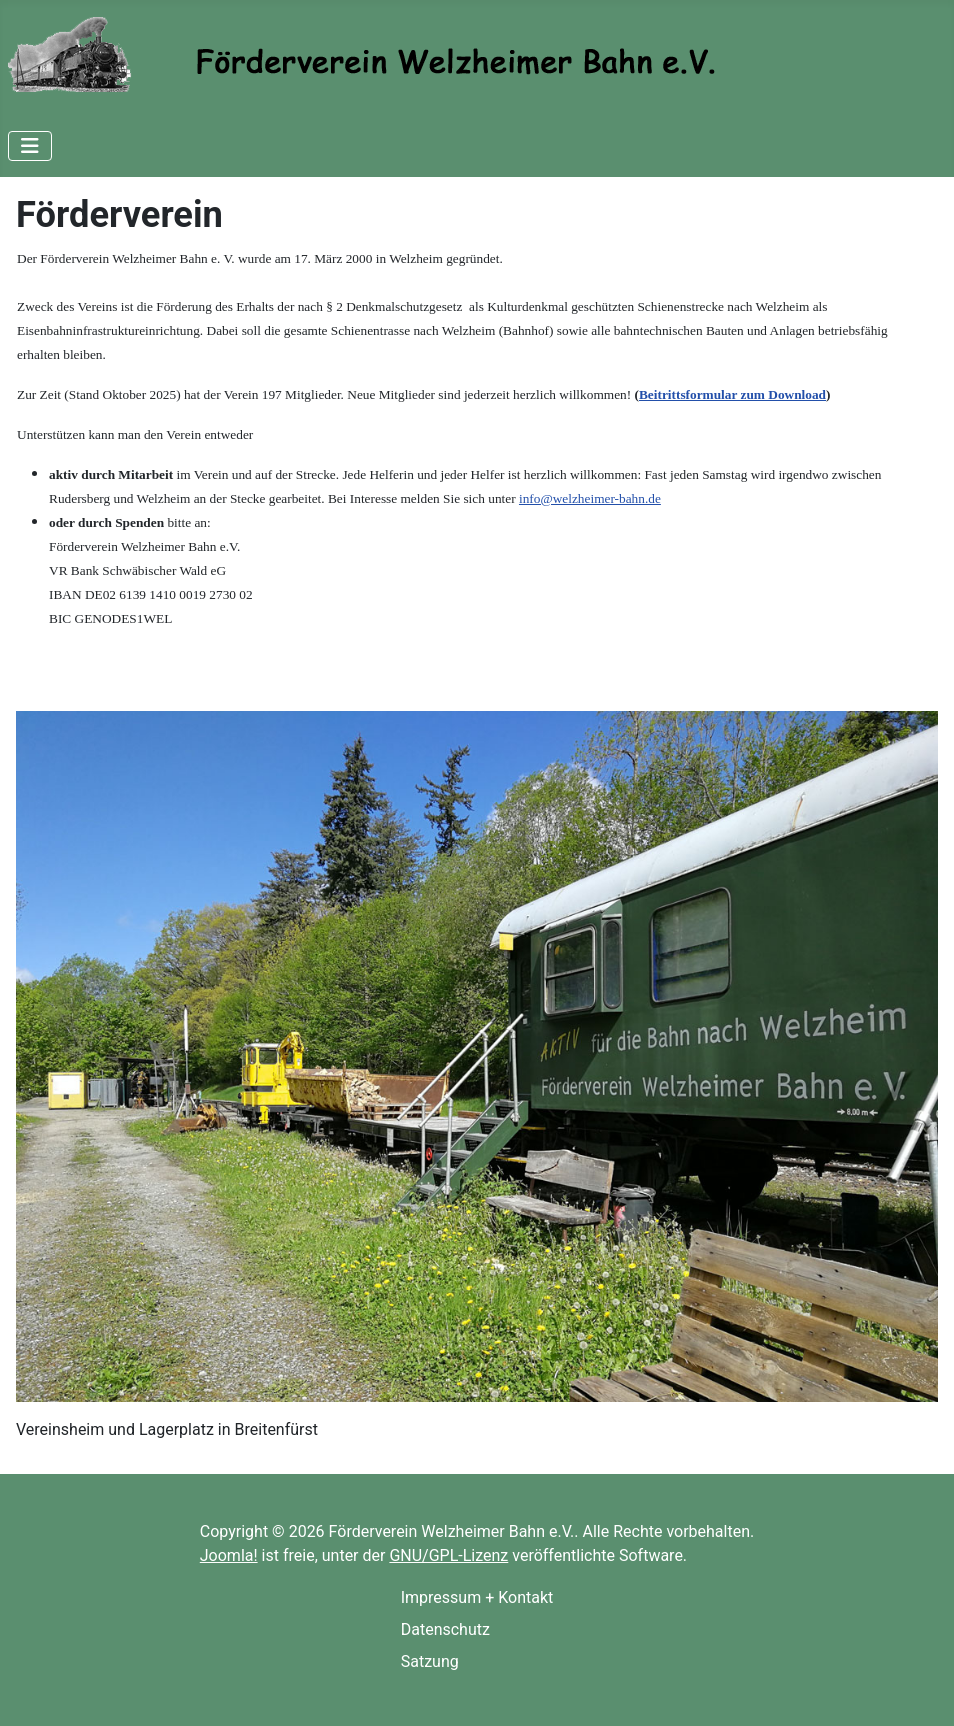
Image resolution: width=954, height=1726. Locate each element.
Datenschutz (445, 1629)
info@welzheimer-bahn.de (590, 498)
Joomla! (229, 1555)
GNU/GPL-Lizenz (448, 1555)
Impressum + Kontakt (477, 1597)
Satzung (430, 1661)
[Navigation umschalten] (30, 146)
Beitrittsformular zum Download (732, 394)
